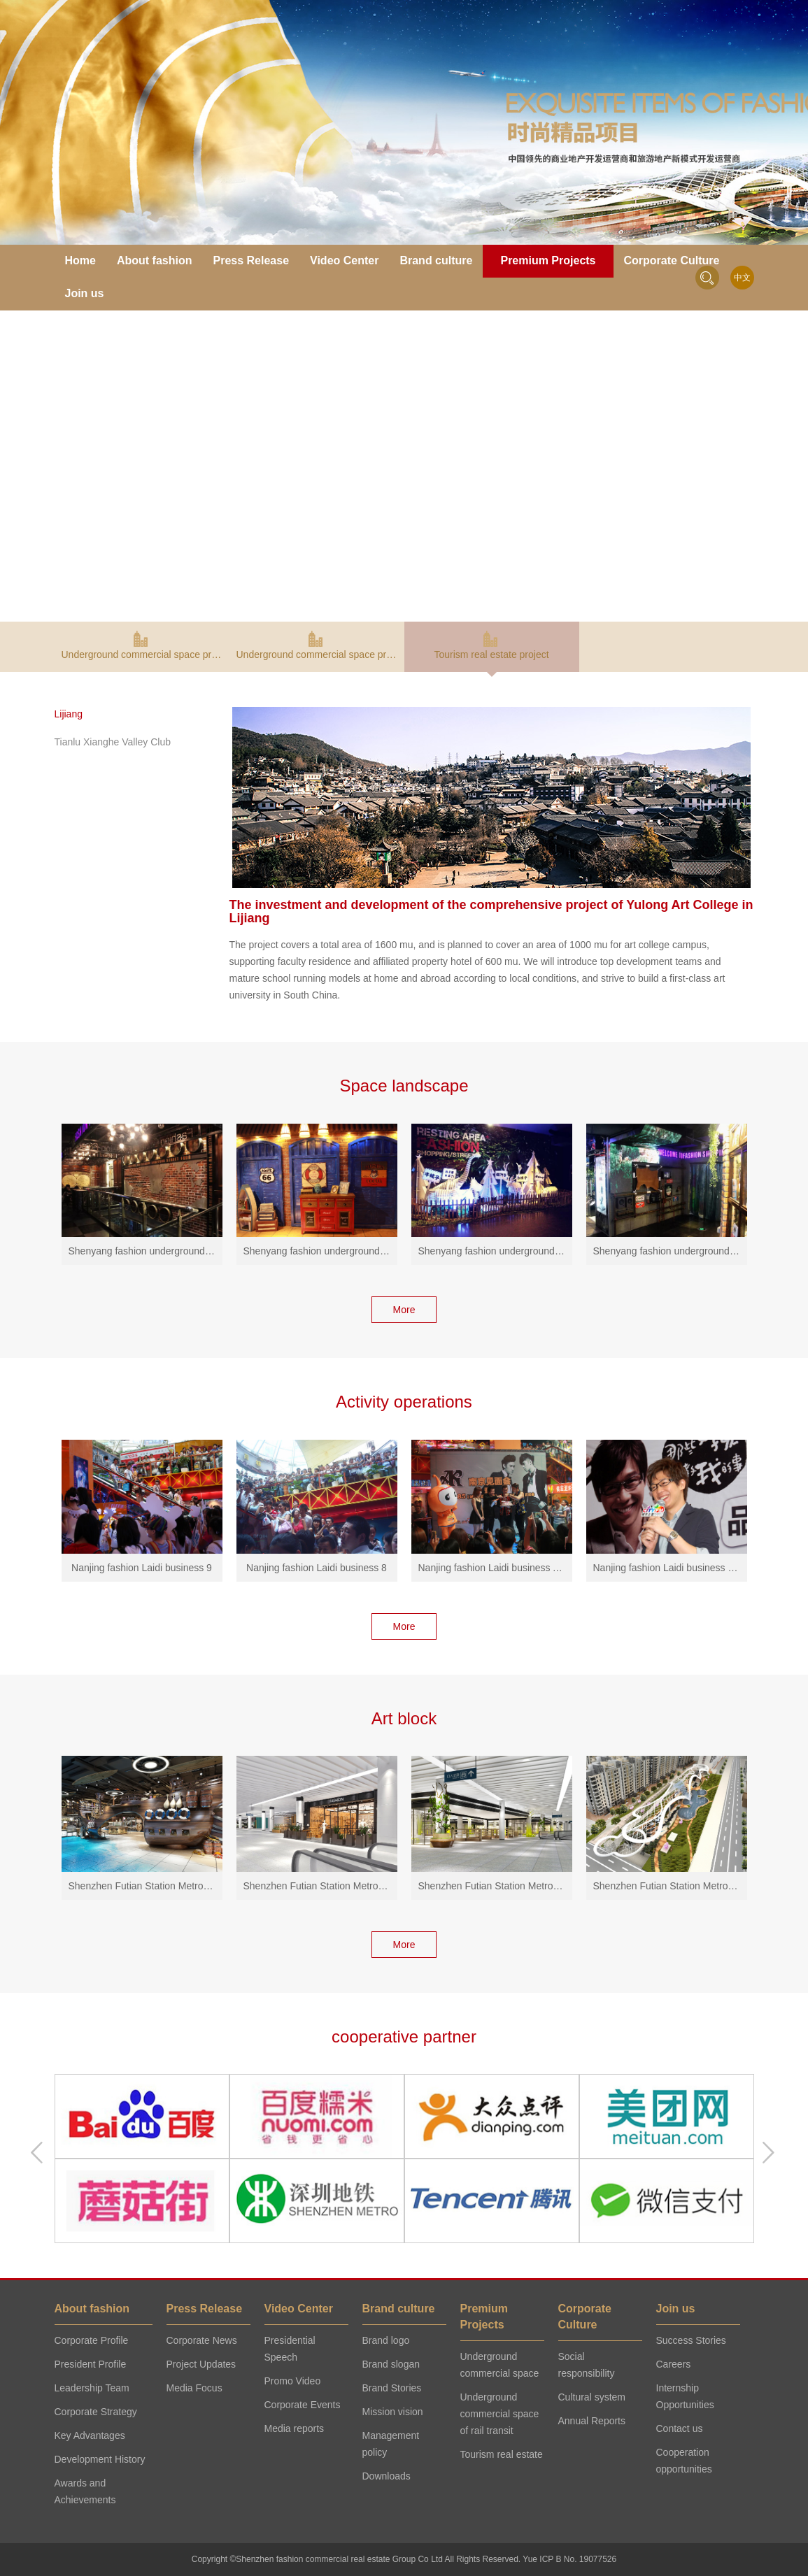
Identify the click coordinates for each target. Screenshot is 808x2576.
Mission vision (392, 2411)
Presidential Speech (290, 2349)
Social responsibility (586, 2365)
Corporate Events (302, 2404)
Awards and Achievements (85, 2491)
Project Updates (201, 2364)
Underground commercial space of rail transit (499, 2413)
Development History (100, 2459)
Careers (673, 2364)
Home (80, 260)
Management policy (391, 2444)
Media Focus (194, 2387)
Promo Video (292, 2381)
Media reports (294, 2428)
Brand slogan (391, 2364)
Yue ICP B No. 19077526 (569, 2559)
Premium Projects (547, 260)
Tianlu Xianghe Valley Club (113, 741)
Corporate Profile (92, 2340)
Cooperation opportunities (684, 2461)
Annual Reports (592, 2420)
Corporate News (201, 2340)
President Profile (91, 2364)
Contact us (679, 2428)
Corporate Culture (672, 260)
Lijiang (69, 714)
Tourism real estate (501, 2454)
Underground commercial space (499, 2365)
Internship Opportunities (685, 2396)
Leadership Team (92, 2387)
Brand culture (435, 260)
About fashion (154, 260)
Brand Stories (392, 2387)
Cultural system (591, 2397)
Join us (84, 293)
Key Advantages (90, 2435)
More (404, 1309)
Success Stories (691, 2340)
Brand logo (386, 2340)
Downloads (386, 2476)
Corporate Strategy (96, 2411)
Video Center (344, 260)
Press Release (251, 260)
